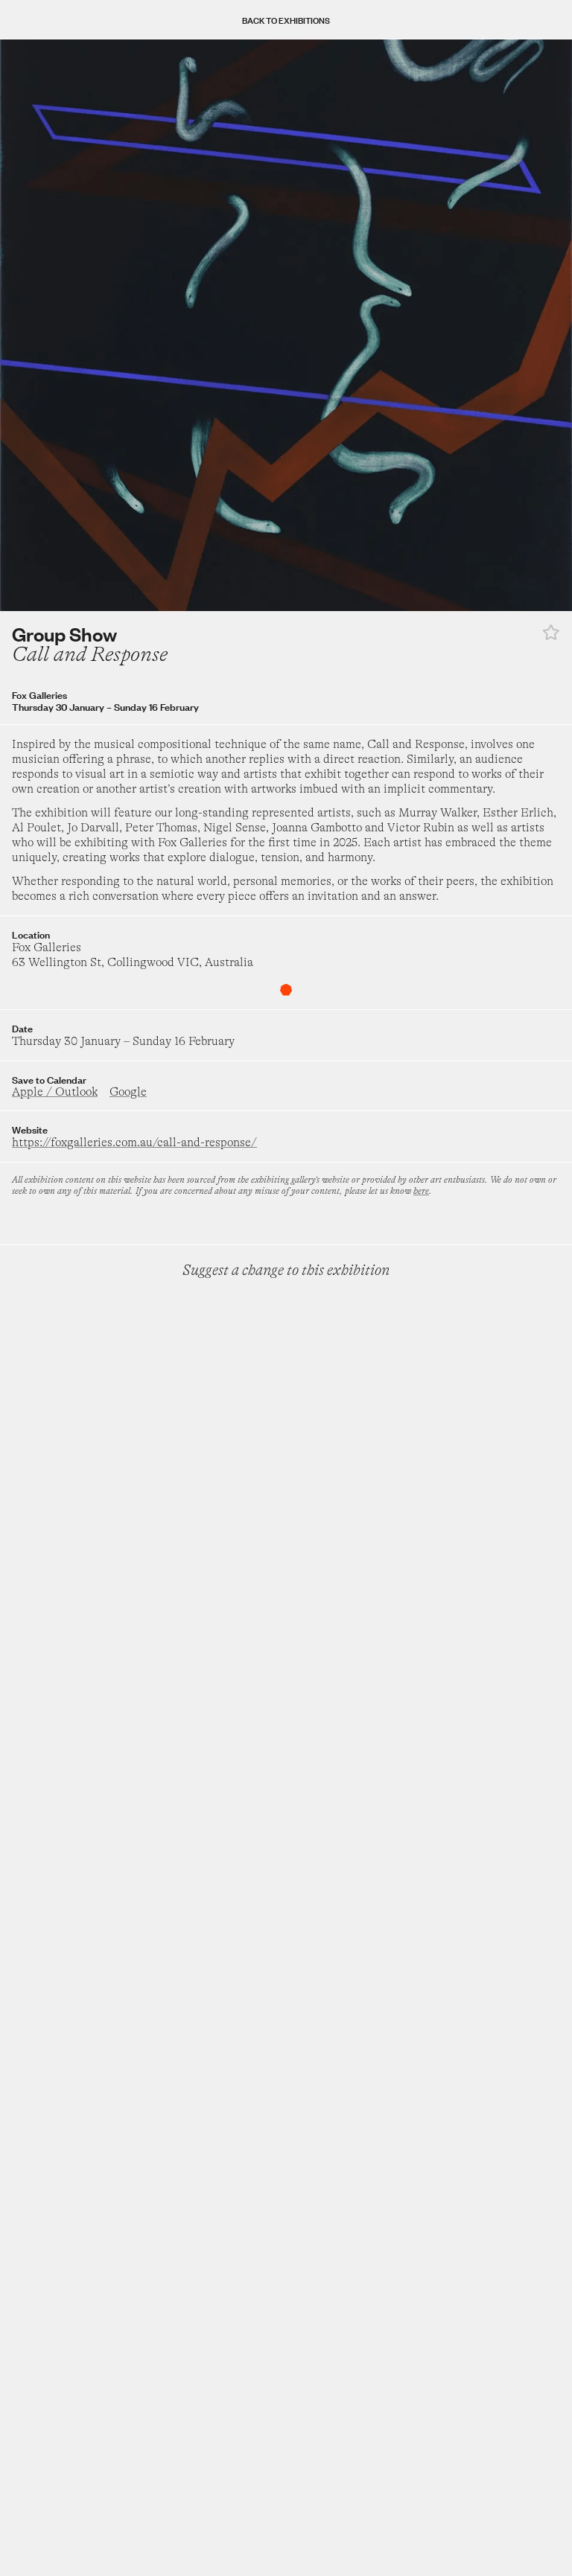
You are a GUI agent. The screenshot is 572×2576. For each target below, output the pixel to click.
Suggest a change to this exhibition (286, 1270)
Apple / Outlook (55, 1092)
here (421, 1191)
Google (128, 1092)
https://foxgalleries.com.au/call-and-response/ (134, 1142)
